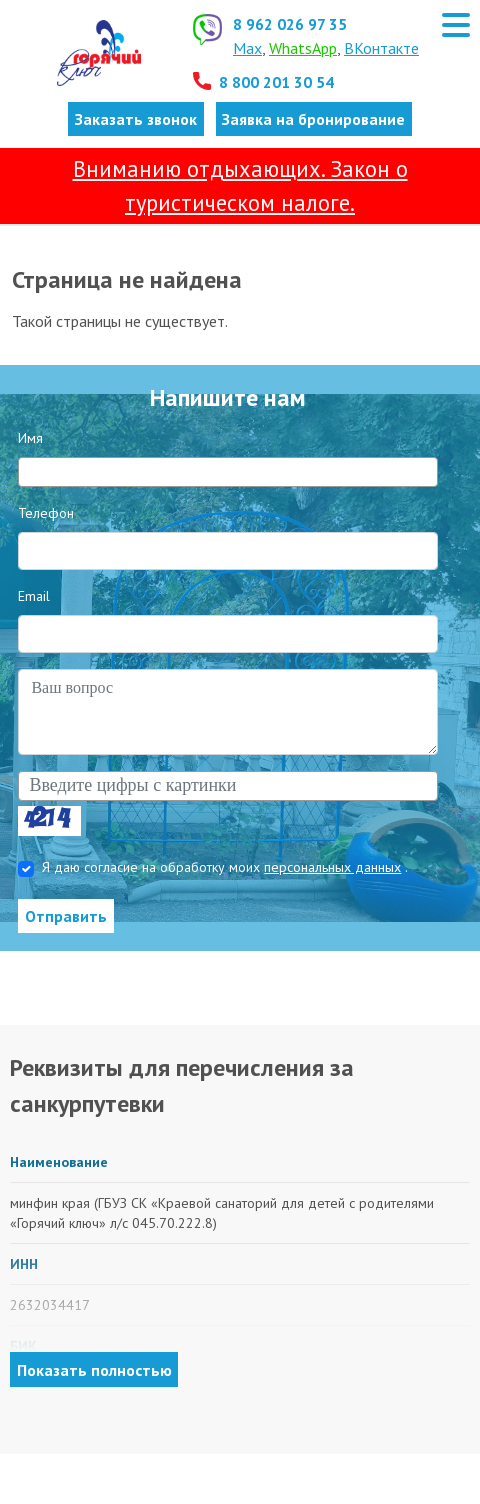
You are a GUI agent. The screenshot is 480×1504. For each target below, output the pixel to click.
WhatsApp (303, 48)
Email (34, 596)
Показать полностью (94, 1370)
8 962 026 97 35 (290, 24)
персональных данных (332, 867)
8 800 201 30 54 (276, 82)
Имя (30, 438)
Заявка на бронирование (313, 119)
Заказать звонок (136, 119)
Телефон (46, 513)
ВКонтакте (381, 48)
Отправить (66, 916)
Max (247, 48)
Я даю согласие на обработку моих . (225, 867)
